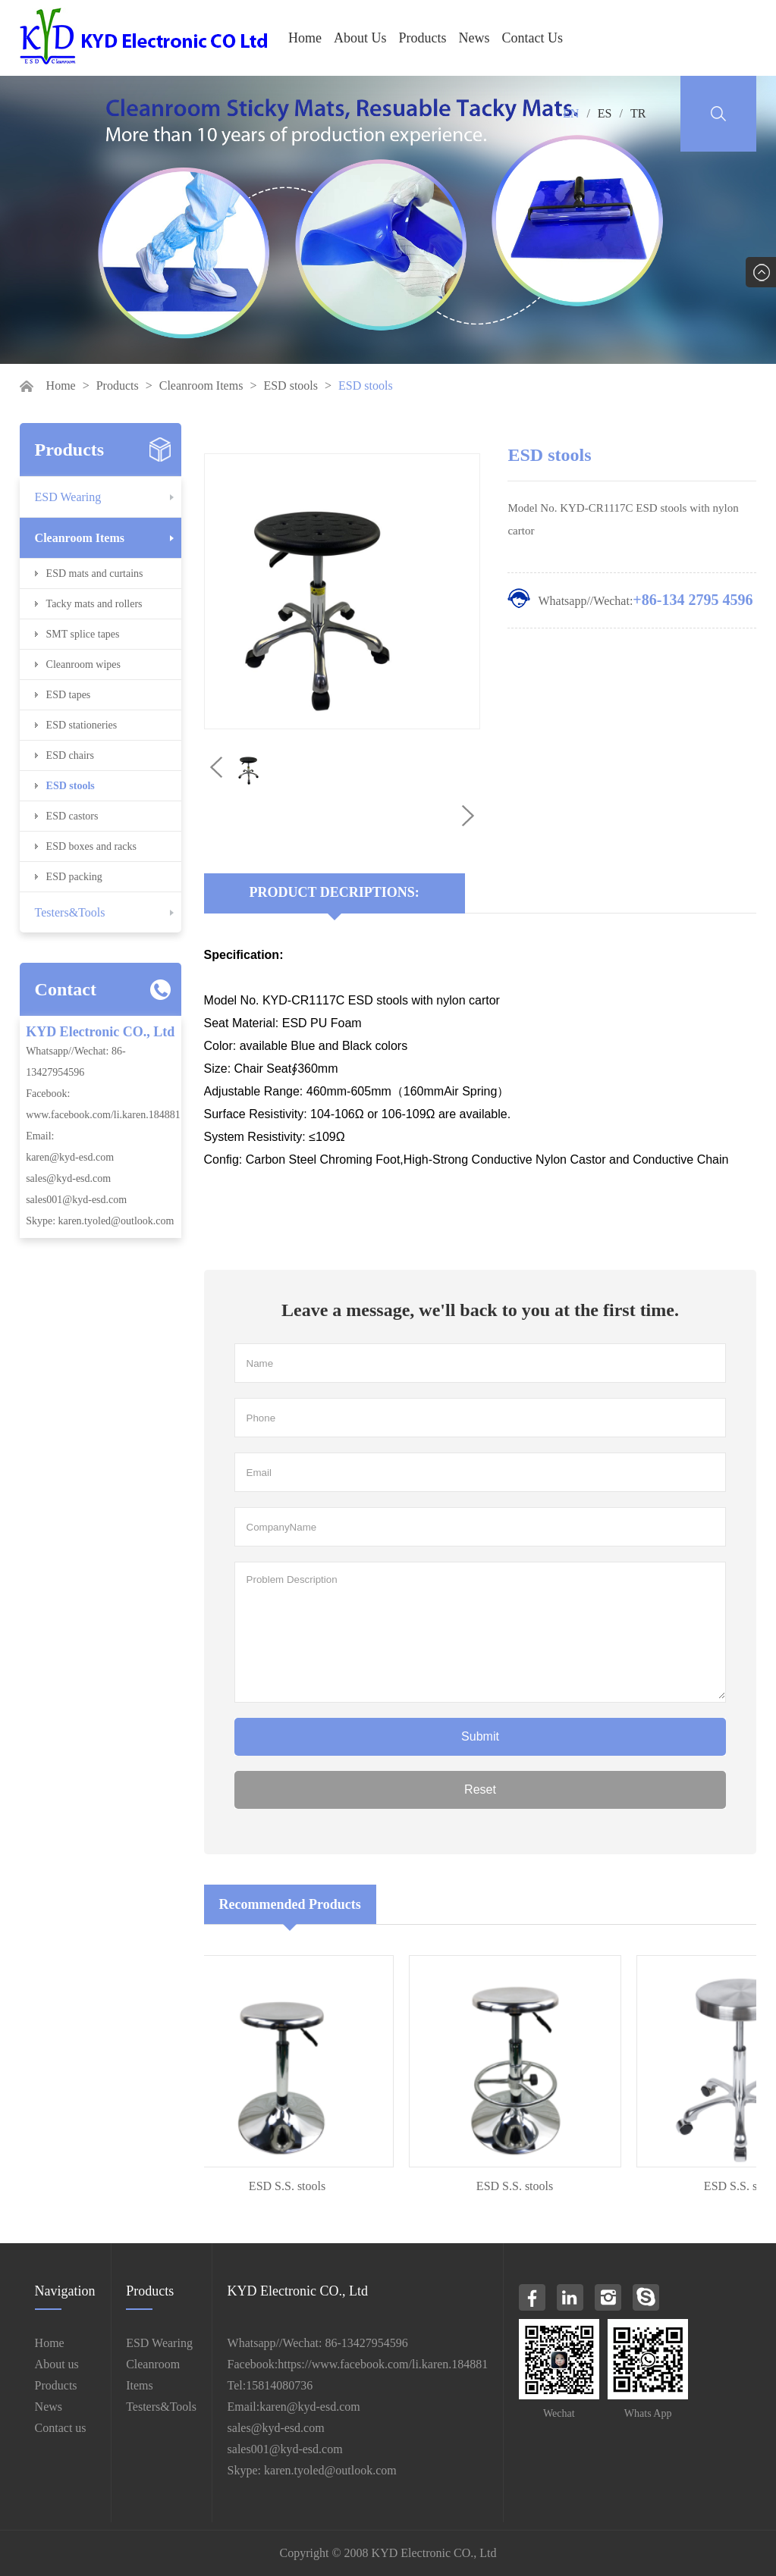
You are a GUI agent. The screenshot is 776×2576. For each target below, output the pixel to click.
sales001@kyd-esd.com (76, 1199)
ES (605, 113)
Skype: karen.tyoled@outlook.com (100, 1221)
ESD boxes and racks (91, 846)
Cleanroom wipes (83, 664)
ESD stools (290, 385)
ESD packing (74, 876)
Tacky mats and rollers (94, 604)
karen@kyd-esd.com (70, 1157)
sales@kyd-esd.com (68, 1178)
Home (305, 37)
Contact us (60, 2427)
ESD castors (72, 816)
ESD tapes (68, 694)
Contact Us (533, 37)
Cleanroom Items (201, 385)
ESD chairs (70, 755)
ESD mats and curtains (94, 573)
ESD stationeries (82, 725)
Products (423, 37)
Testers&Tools (70, 912)
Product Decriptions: (334, 892)
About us (57, 2364)
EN (571, 113)
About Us (360, 37)
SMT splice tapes (83, 634)
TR (638, 113)
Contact (65, 989)
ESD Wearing (68, 496)
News (474, 37)
